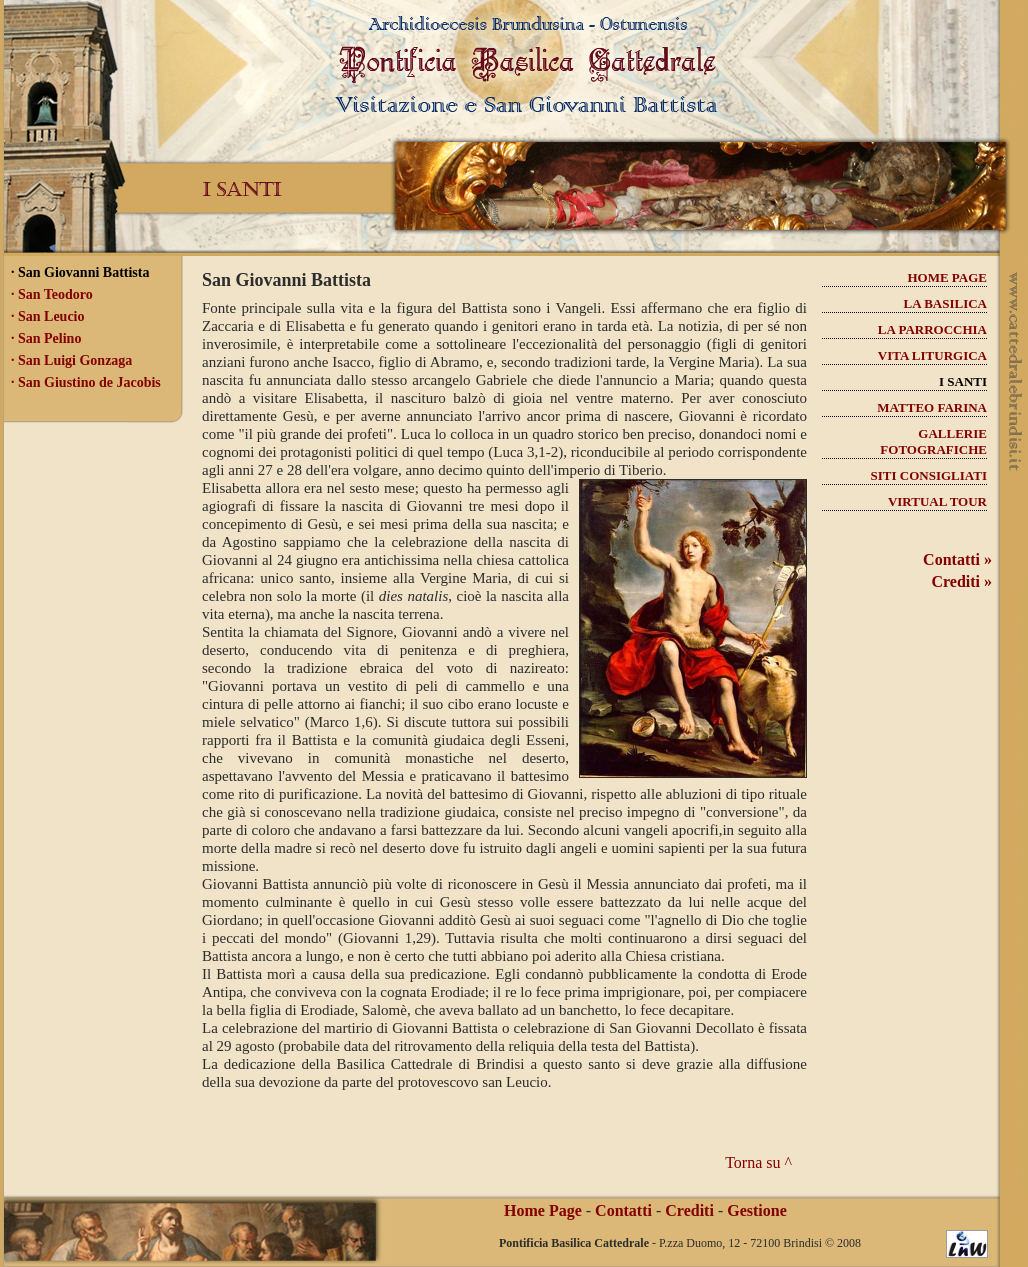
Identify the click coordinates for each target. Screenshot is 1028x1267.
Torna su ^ (758, 1162)
